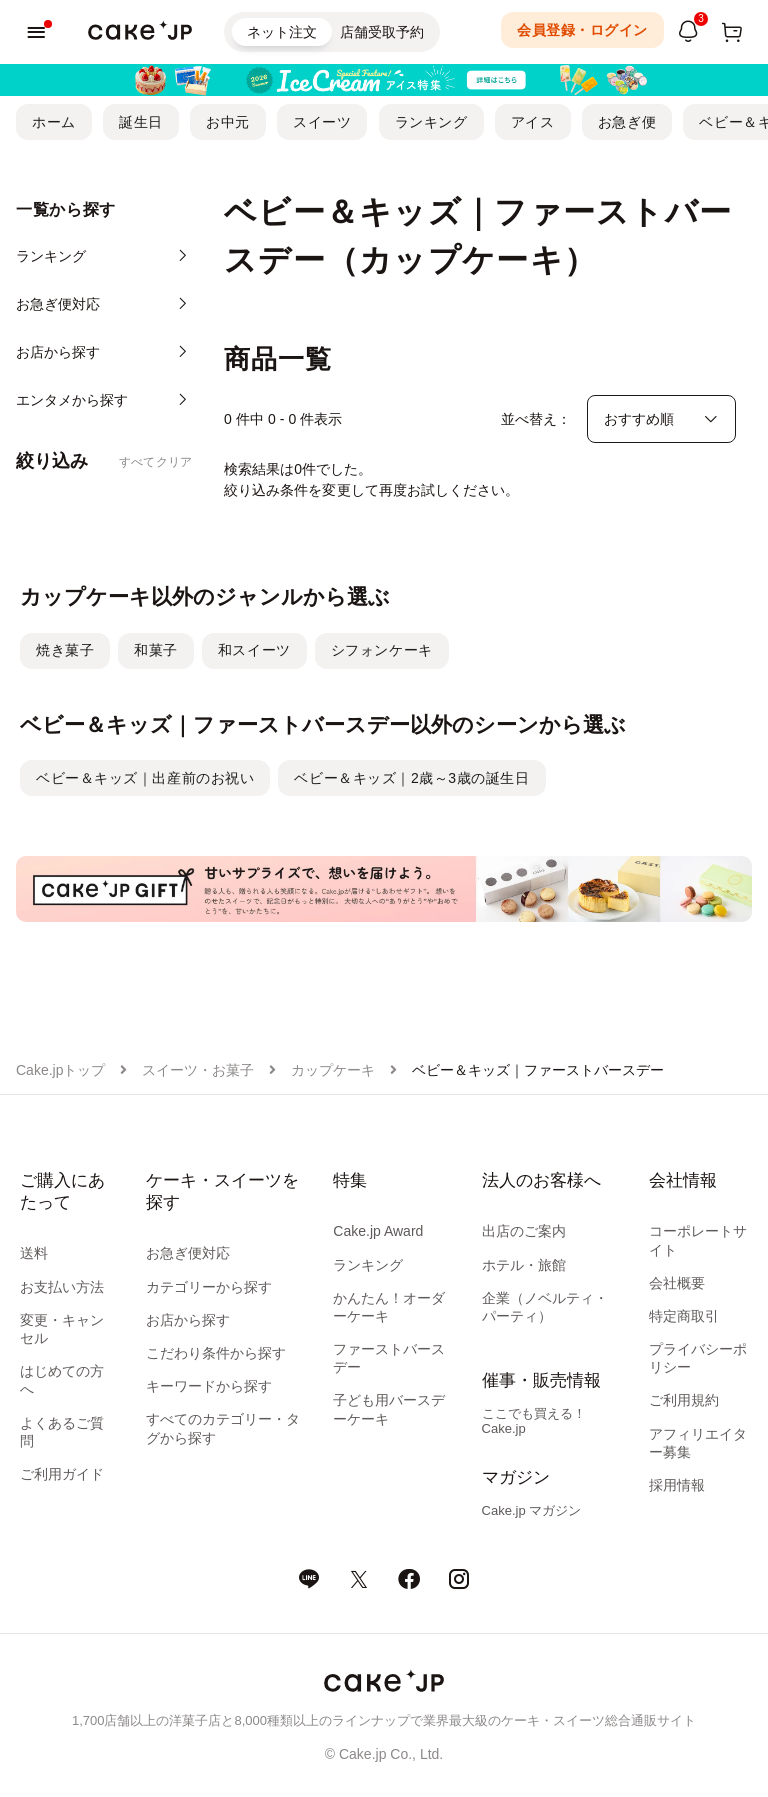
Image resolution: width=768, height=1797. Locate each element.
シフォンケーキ (382, 650)
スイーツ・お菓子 (198, 1070)
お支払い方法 (62, 1287)
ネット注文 (282, 32)
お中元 (228, 122)
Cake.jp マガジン (532, 1510)
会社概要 (677, 1283)
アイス (533, 122)
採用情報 (677, 1485)
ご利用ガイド (62, 1474)
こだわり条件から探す (216, 1353)
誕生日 (141, 122)
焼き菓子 (65, 650)
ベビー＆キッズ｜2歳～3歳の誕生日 (411, 778)
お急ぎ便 (627, 122)
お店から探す (188, 1320)
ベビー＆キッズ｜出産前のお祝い (145, 778)
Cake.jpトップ (60, 1070)
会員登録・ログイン (582, 30)
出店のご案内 (524, 1231)
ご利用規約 (684, 1400)
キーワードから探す (209, 1386)
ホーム (54, 122)
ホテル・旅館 (524, 1265)
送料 (34, 1253)
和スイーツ (254, 650)
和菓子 (156, 650)
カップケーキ (333, 1070)
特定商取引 (684, 1316)
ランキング (431, 122)
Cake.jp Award (378, 1231)
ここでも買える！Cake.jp (534, 1421)
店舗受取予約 (382, 32)
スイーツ (322, 122)
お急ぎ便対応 (188, 1253)
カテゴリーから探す (209, 1287)
